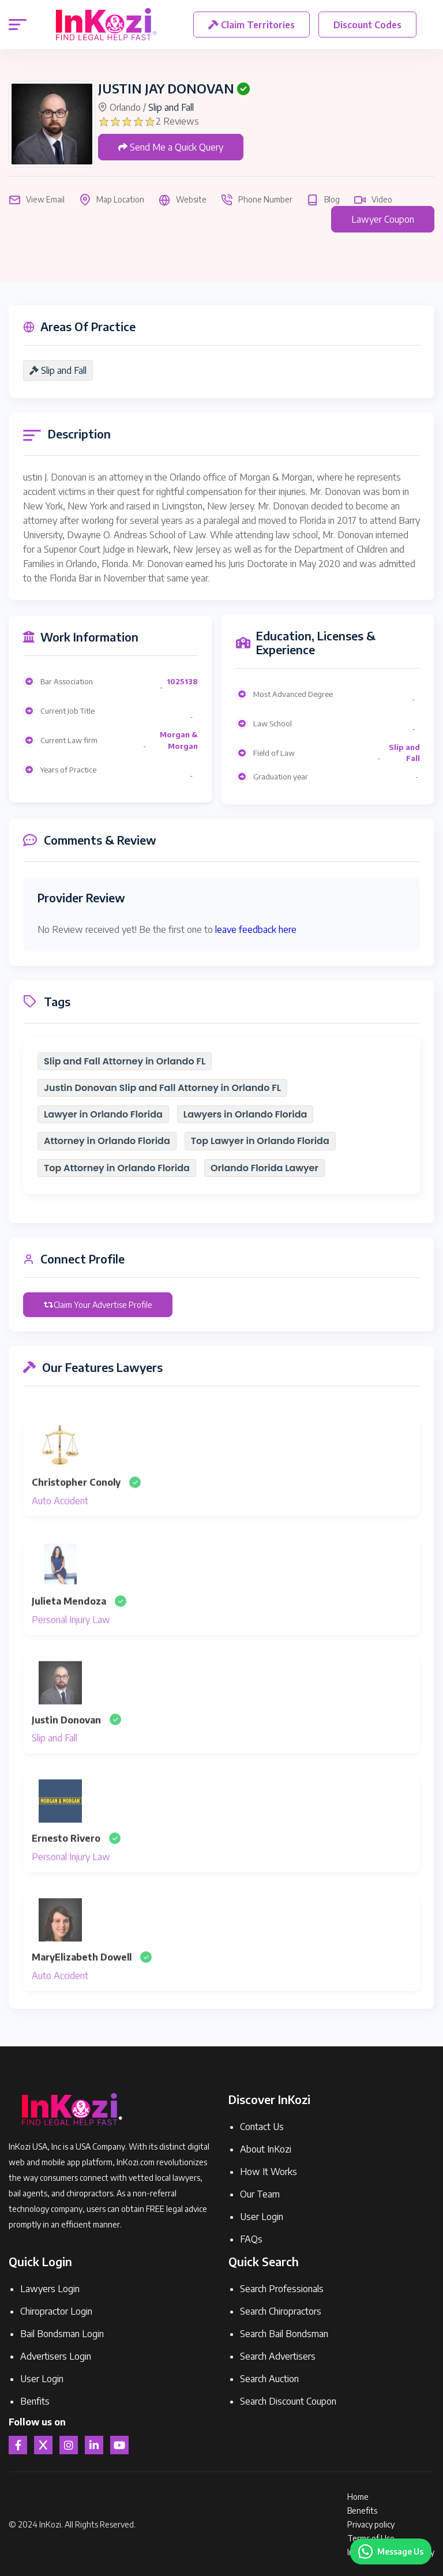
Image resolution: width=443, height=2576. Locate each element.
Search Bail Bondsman (284, 2333)
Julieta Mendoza (69, 1624)
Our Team (260, 2194)
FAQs (251, 2239)
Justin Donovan (66, 1743)
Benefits (362, 2510)
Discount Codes (369, 25)
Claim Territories (252, 25)
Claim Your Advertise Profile (97, 1304)
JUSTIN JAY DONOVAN (166, 88)
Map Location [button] (111, 200)
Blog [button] (323, 200)
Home (358, 2497)
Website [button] (183, 200)
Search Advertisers (278, 2356)
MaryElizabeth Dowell (82, 1980)
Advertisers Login (55, 2356)
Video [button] (373, 200)
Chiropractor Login (56, 2311)
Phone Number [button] (256, 200)
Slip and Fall (171, 107)
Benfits (35, 2401)
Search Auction (269, 2378)
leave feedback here (255, 929)
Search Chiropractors (280, 2311)
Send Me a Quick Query (170, 147)
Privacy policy (371, 2524)
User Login (261, 2216)
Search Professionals (282, 2288)
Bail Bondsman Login (62, 2333)
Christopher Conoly (76, 1505)
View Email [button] (37, 200)
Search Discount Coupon (288, 2401)
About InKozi (265, 2149)
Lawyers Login (50, 2288)
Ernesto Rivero (66, 1862)
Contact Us (262, 2126)
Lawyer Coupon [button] (382, 219)
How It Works (268, 2171)
